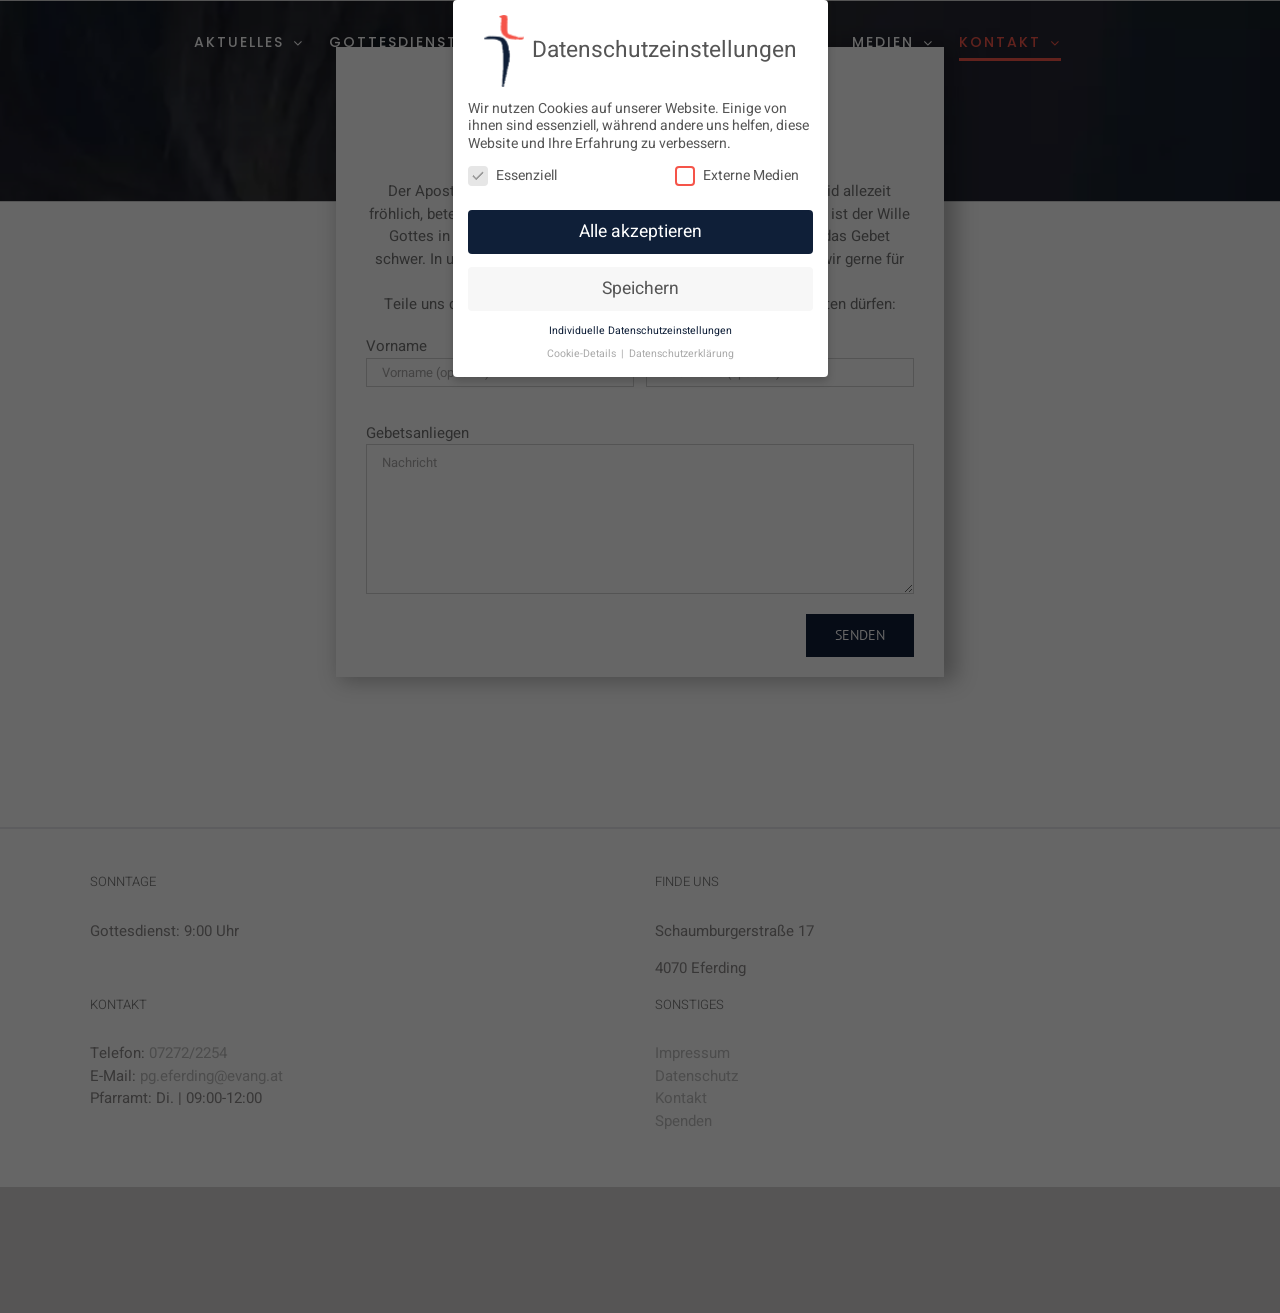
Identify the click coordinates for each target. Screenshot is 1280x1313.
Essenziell (512, 175)
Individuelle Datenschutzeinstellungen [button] (640, 330)
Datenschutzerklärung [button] (681, 353)
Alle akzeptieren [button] (640, 231)
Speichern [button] (640, 288)
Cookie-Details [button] (583, 353)
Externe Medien (737, 175)
